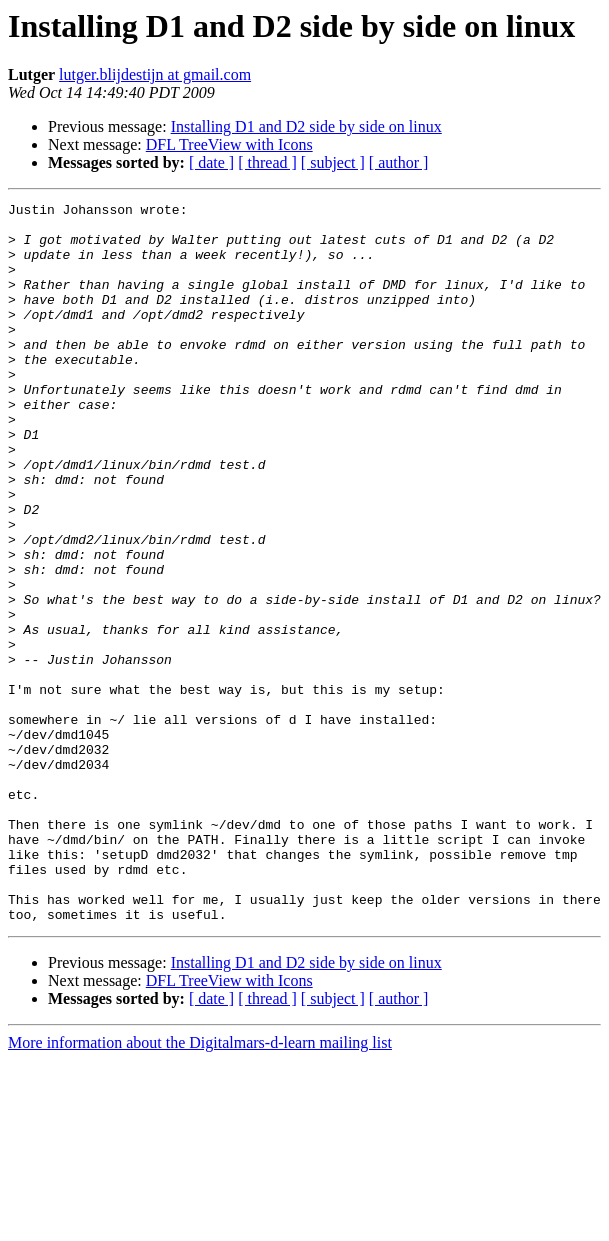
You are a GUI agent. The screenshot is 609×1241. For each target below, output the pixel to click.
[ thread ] (267, 162)
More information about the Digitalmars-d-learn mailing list (200, 1186)
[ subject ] (333, 162)
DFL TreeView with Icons (229, 144)
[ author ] (399, 162)
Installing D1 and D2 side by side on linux (306, 126)
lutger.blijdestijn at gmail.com (155, 74)
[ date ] (211, 162)
